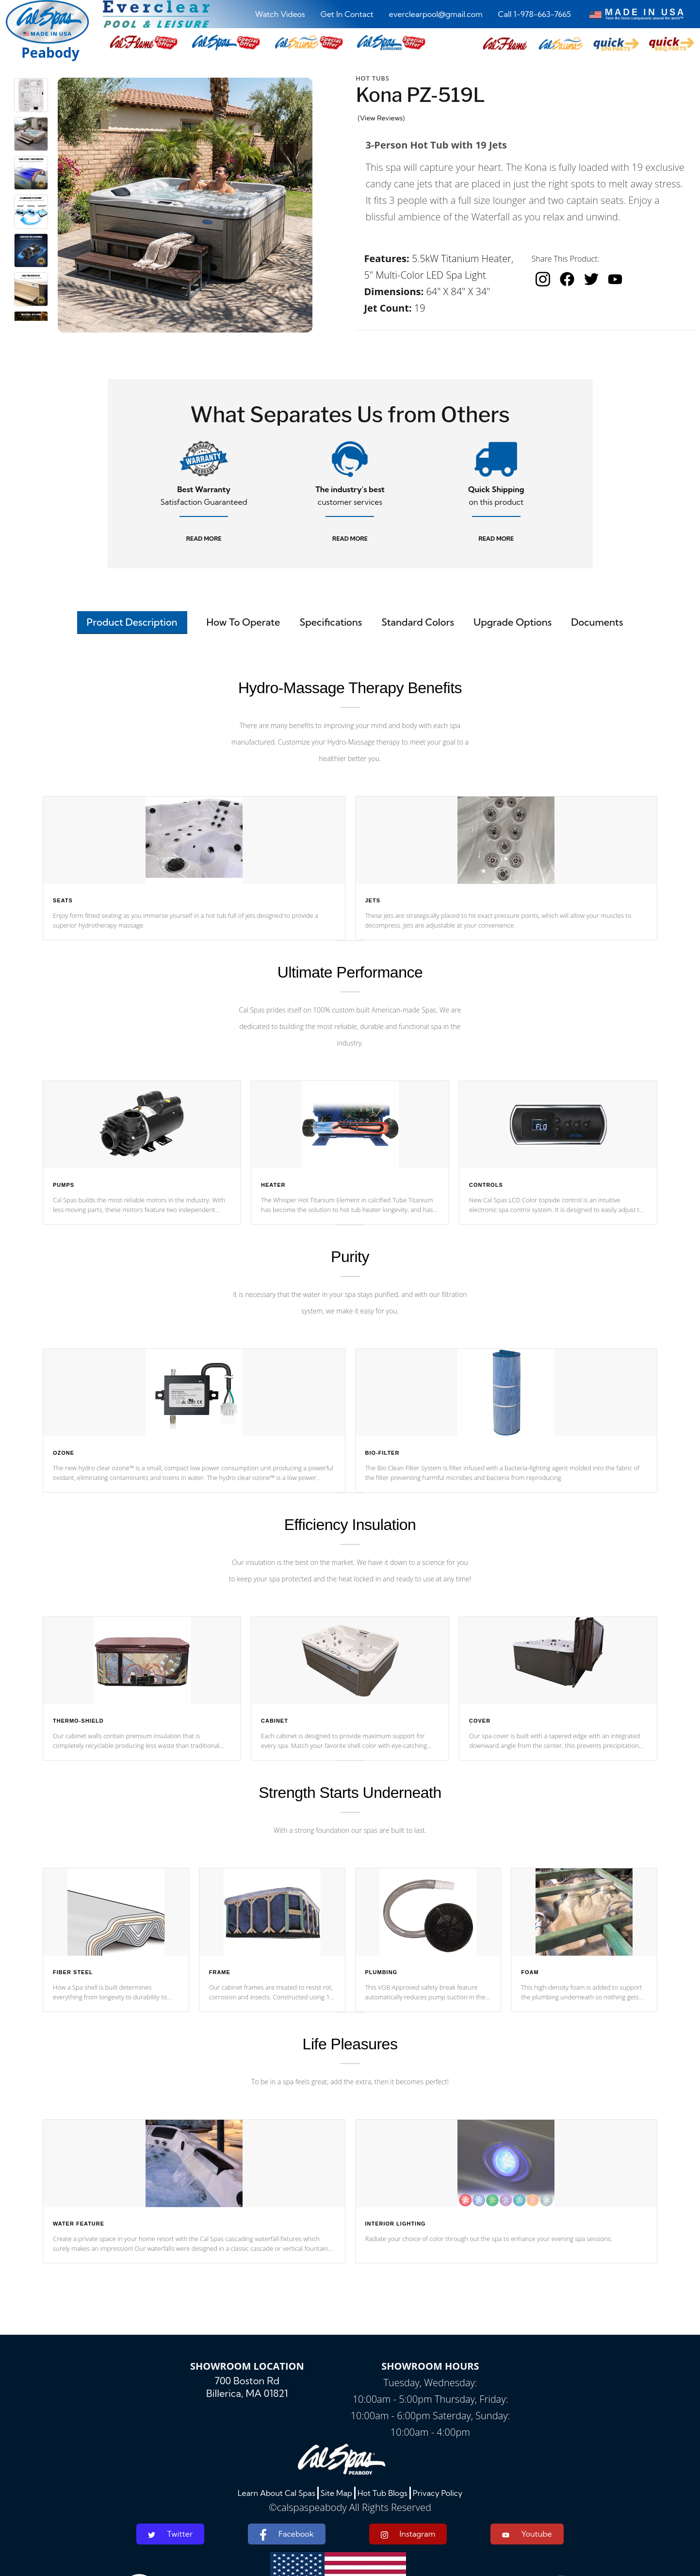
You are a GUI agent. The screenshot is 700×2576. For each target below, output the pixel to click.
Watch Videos (280, 14)
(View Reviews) (381, 118)
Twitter (170, 2534)
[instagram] (543, 279)
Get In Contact (347, 14)
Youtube (527, 2534)
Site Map (336, 2493)
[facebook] (567, 279)
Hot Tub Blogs (382, 2493)
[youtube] (615, 278)
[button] (505, 44)
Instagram (408, 2534)
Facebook (286, 2535)
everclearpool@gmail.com (436, 14)
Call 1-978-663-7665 (534, 14)
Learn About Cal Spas (276, 2493)
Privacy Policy (438, 2493)
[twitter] (591, 279)
